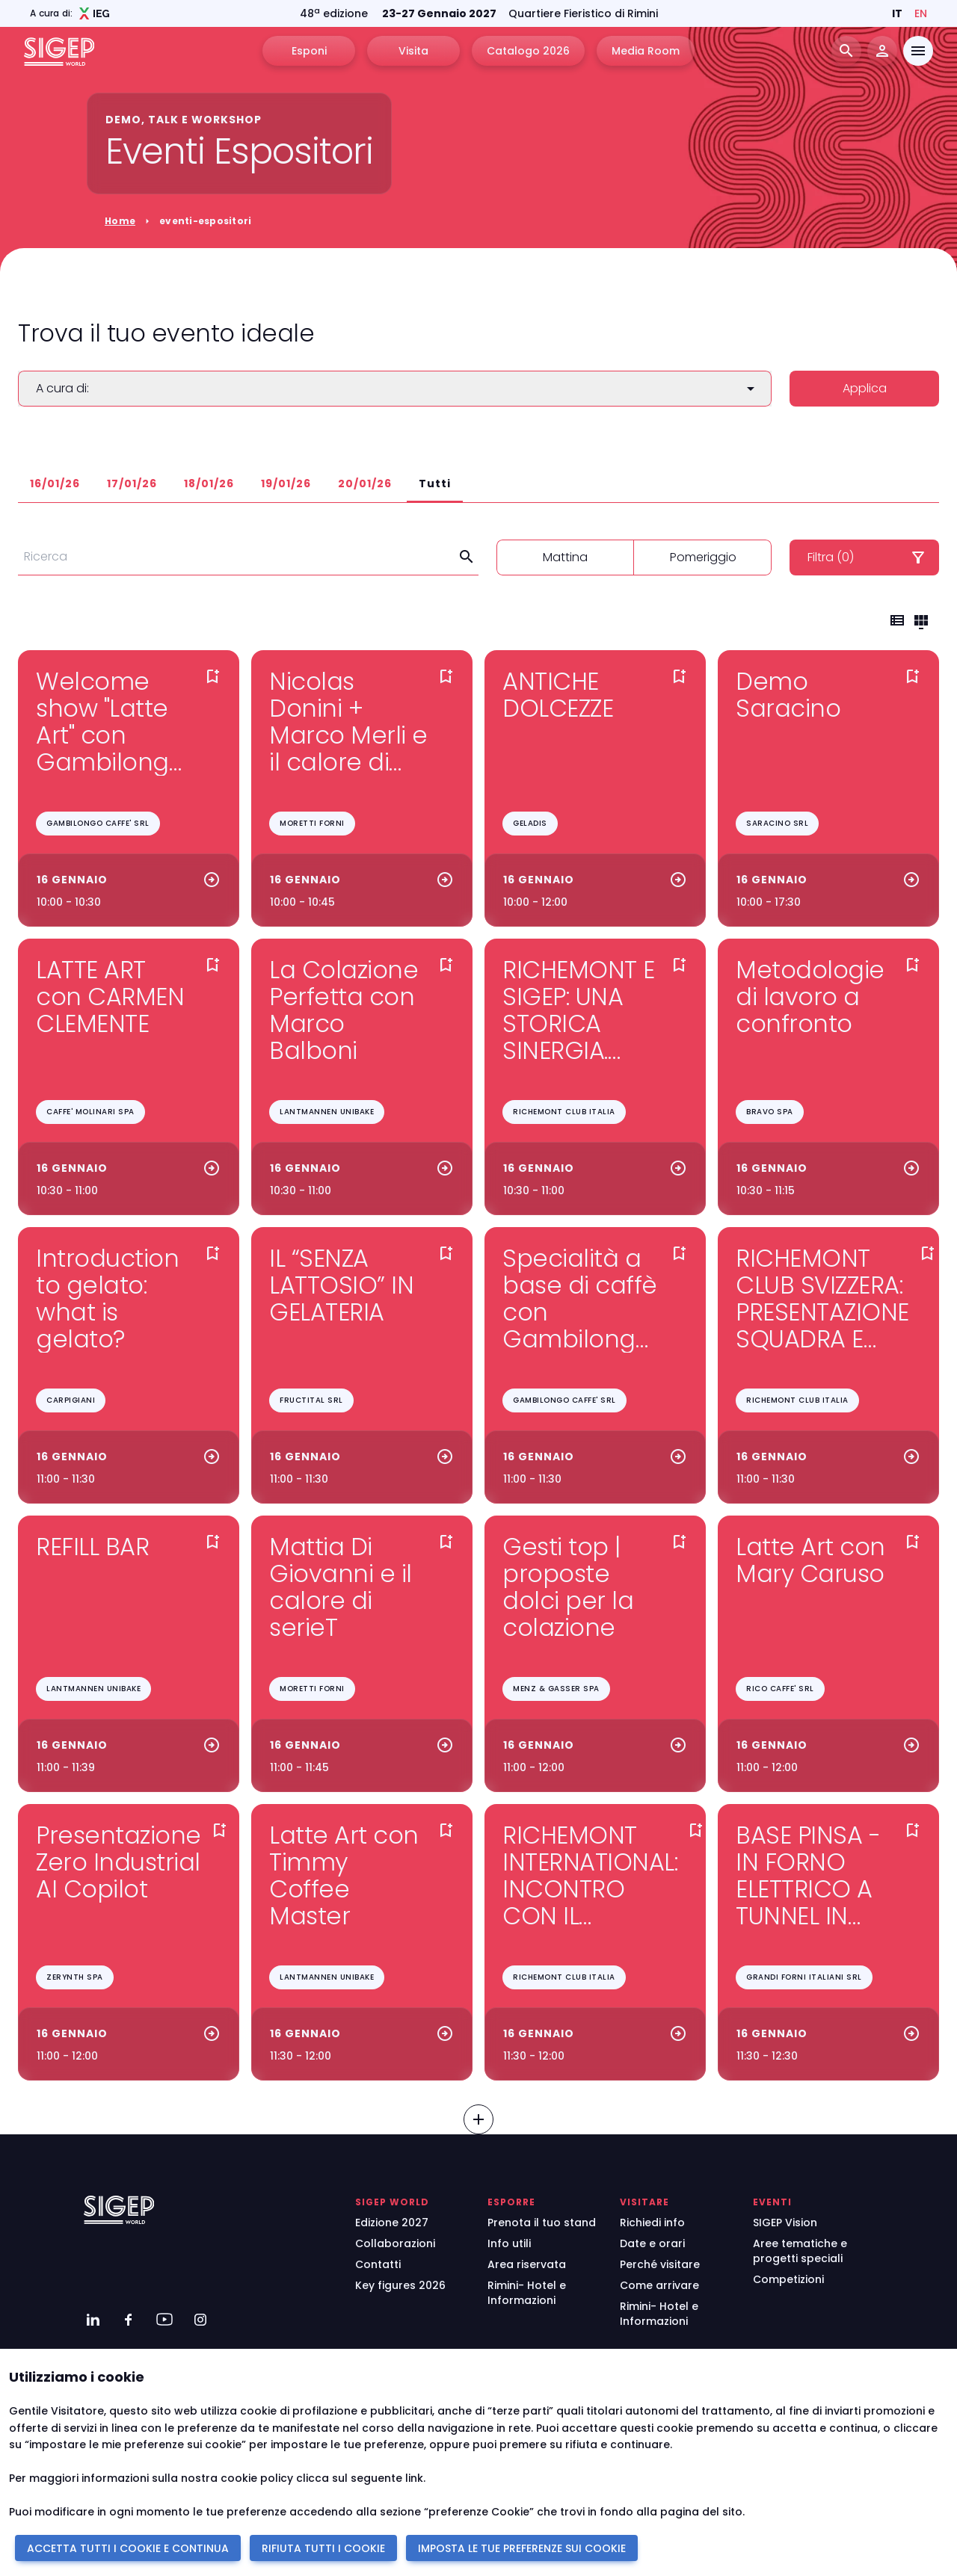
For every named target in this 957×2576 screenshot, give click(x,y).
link (414, 2478)
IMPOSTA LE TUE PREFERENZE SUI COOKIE (522, 2548)
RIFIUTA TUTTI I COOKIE (323, 2548)
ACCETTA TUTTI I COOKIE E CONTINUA (128, 2548)
